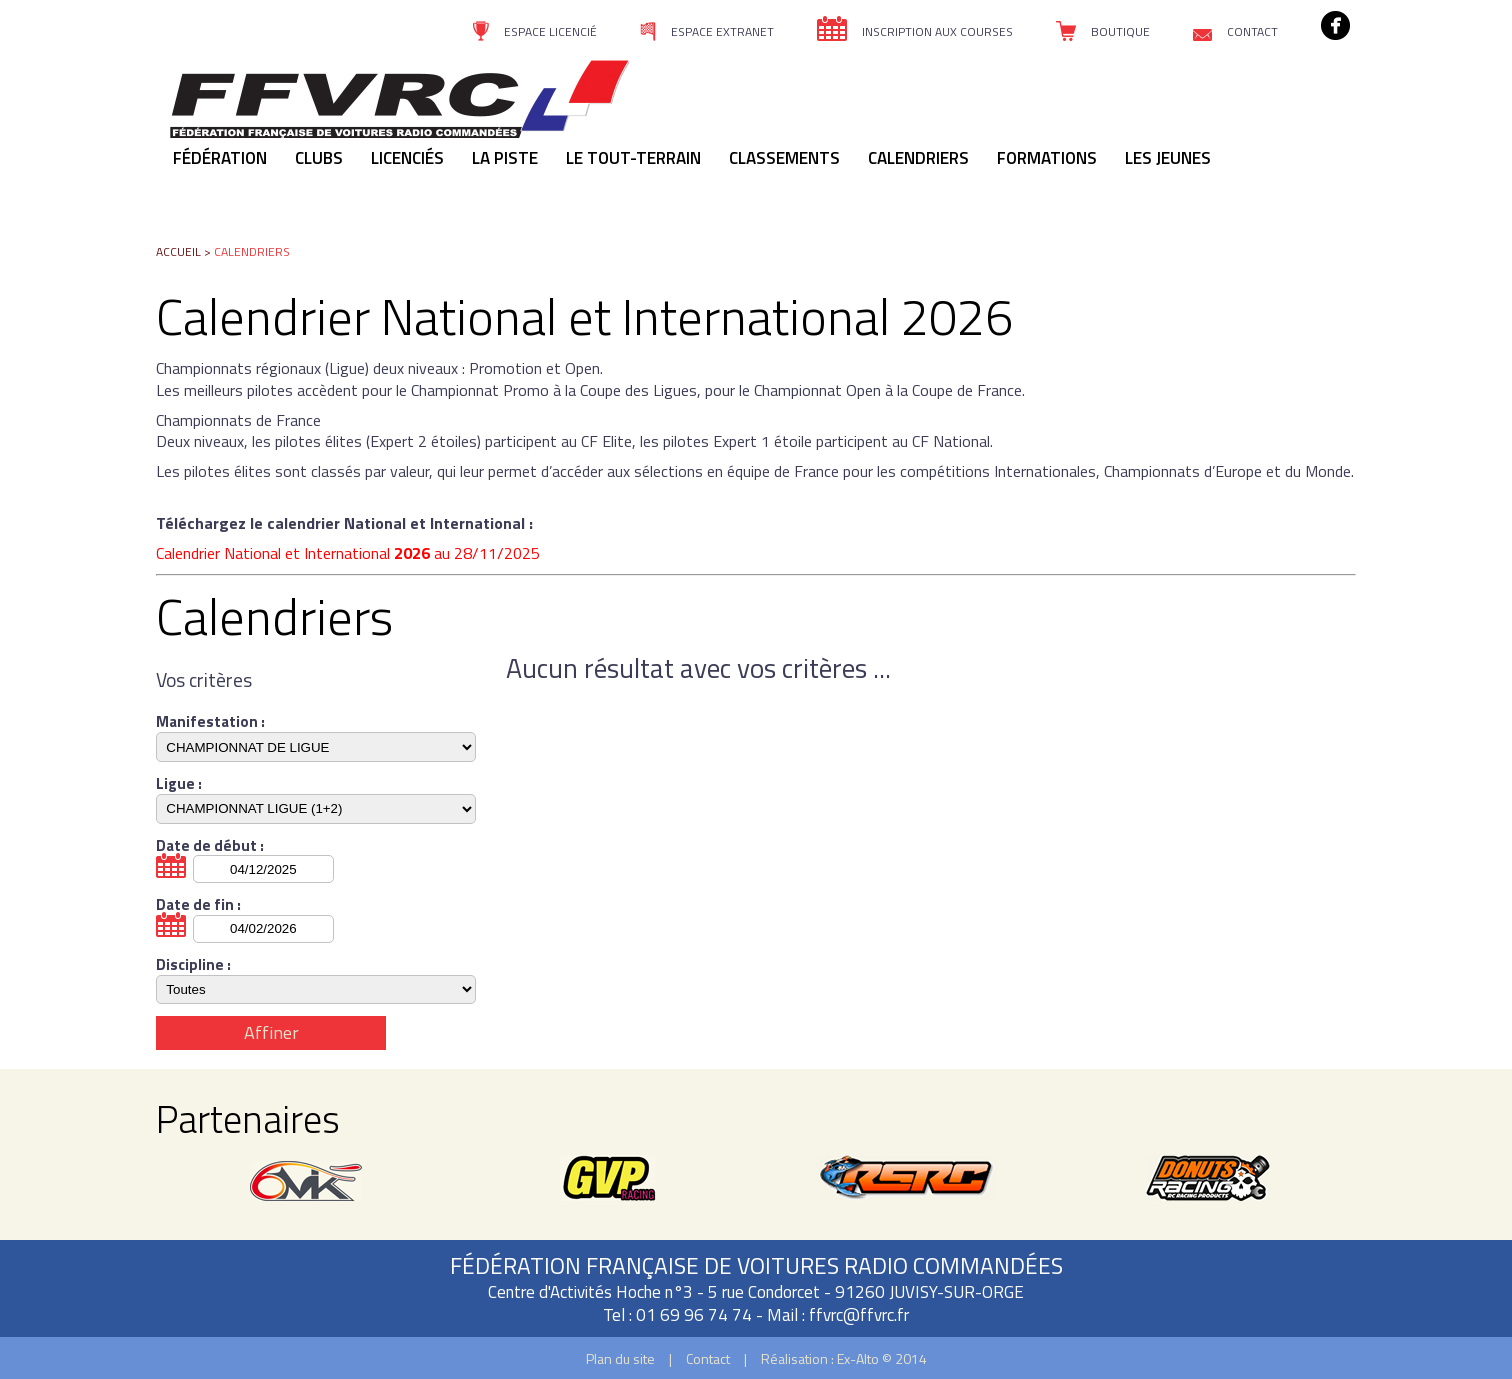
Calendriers (252, 251)
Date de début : (210, 846)
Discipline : (193, 965)
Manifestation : (210, 722)
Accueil (178, 251)
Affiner (271, 1032)
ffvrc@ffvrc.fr (859, 1315)
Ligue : (179, 784)
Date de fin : (198, 905)
